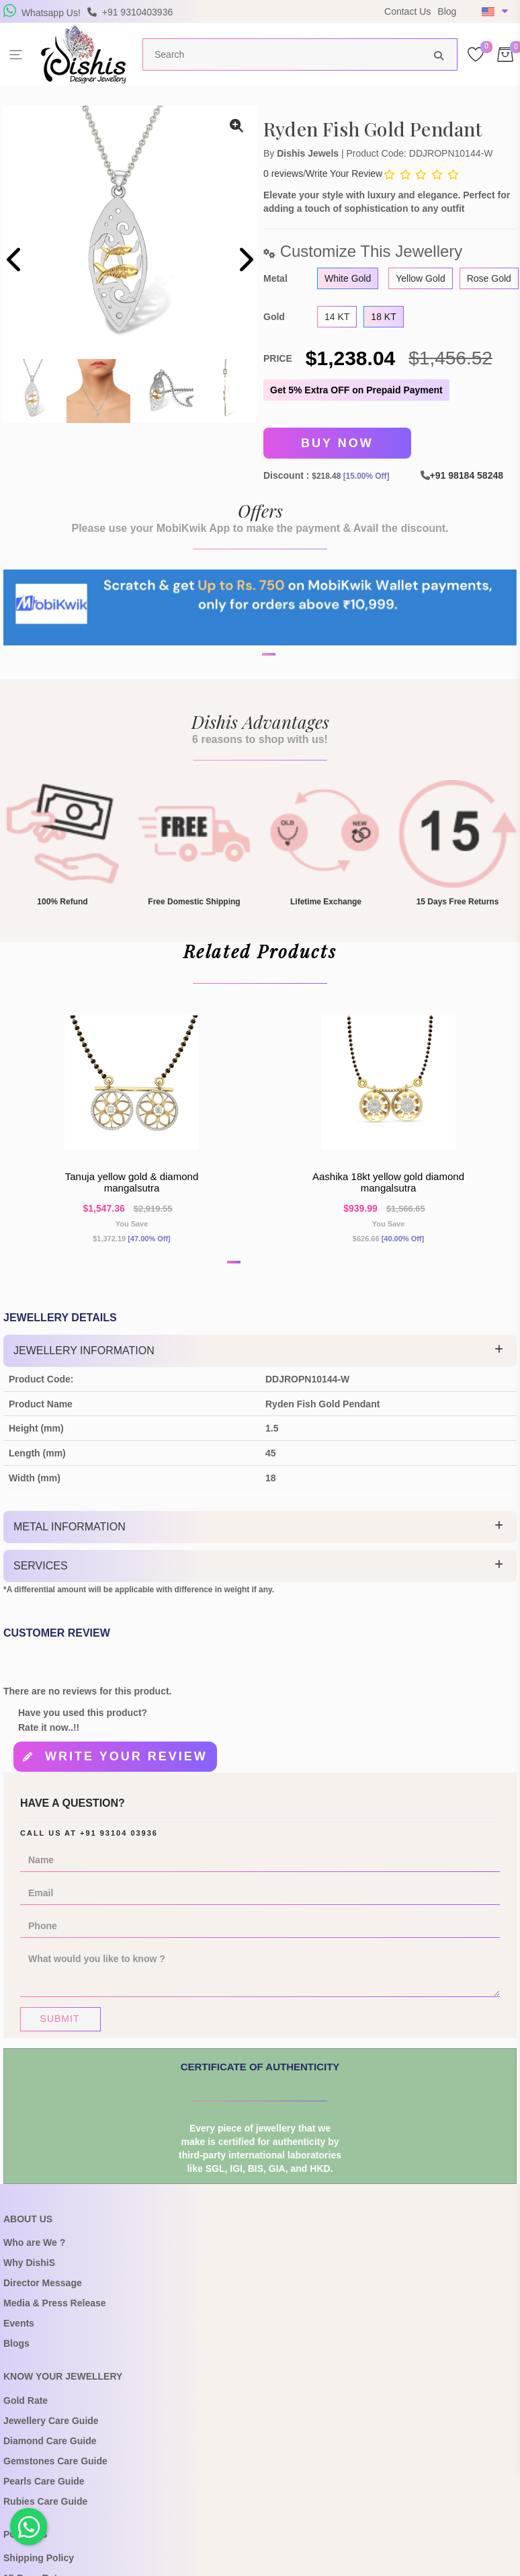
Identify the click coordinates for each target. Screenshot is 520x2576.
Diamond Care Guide (49, 2449)
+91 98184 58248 (466, 472)
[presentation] (15, 261)
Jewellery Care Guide (51, 2428)
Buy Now (337, 442)
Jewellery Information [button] (84, 1361)
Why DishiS (29, 2270)
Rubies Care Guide (45, 2509)
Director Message (42, 2291)
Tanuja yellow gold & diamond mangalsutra (131, 1190)
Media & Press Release (54, 2311)
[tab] (260, 1361)
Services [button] (40, 1576)
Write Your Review (344, 173)
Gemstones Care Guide (55, 2469)
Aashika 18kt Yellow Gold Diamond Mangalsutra (388, 1190)
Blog (446, 11)
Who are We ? (34, 2250)
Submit (60, 2026)
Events (18, 2331)
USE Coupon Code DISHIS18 (281, 21)
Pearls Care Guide (44, 2489)
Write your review (126, 1766)
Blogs (16, 2351)
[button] (251, 696)
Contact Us (407, 11)
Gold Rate (25, 2408)
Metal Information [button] (69, 1537)
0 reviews (283, 173)
